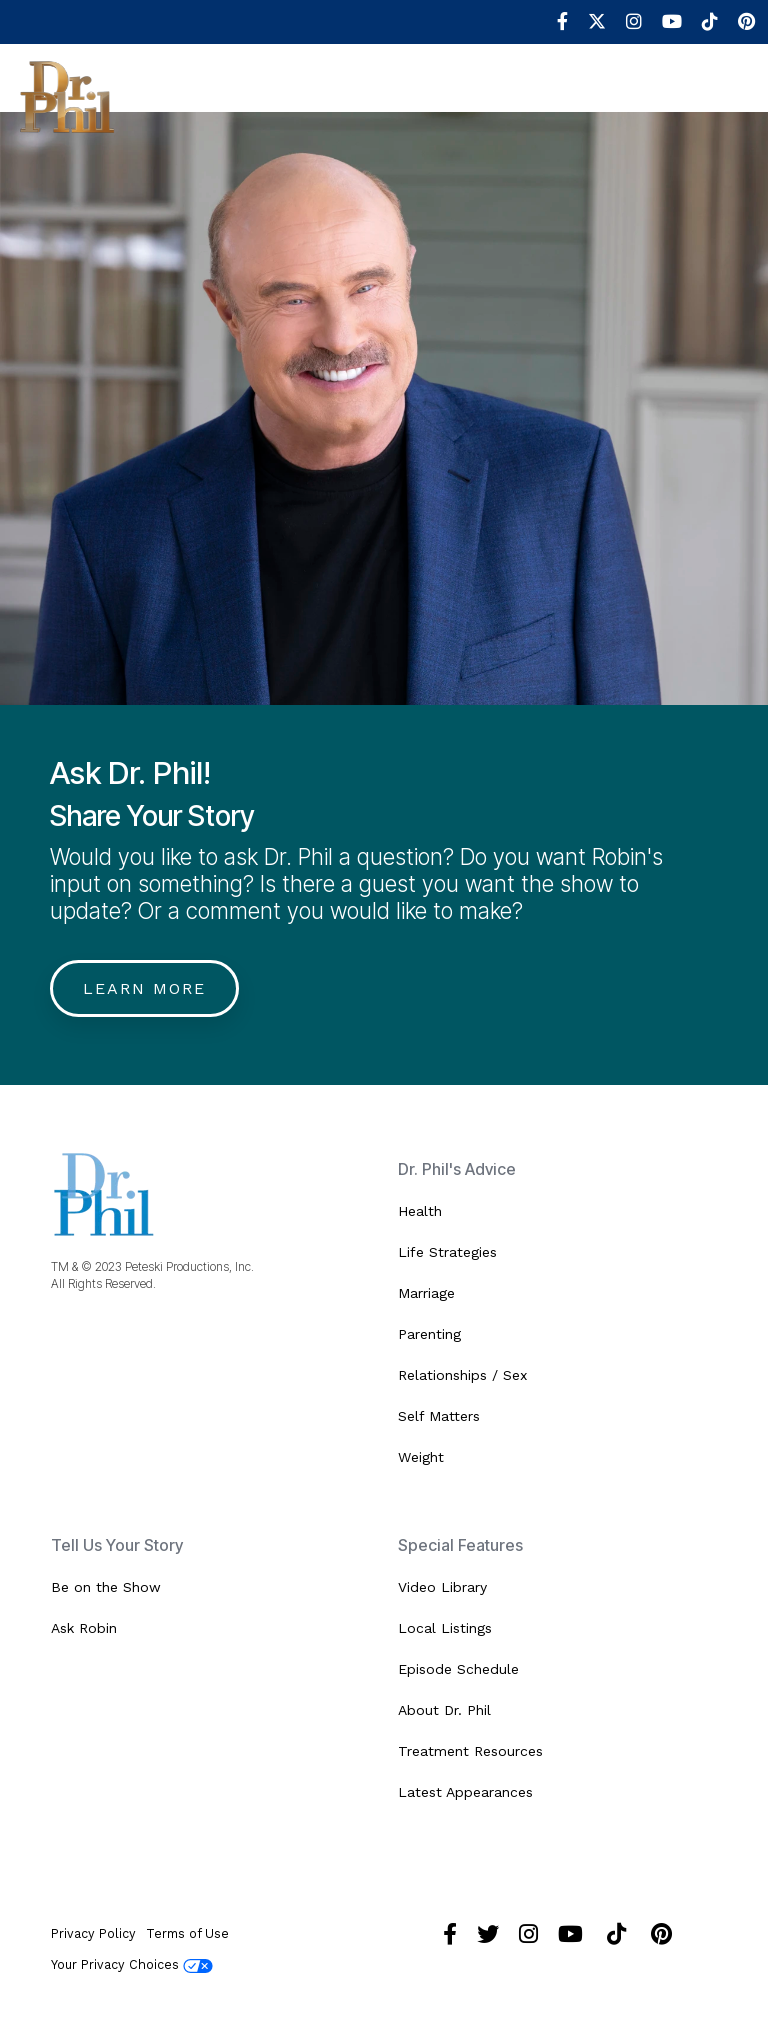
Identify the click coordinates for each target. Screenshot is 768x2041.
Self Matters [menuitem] (439, 1416)
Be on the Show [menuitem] (106, 1587)
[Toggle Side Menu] (737, 92)
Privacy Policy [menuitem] (93, 1933)
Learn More (144, 988)
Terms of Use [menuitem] (187, 1933)
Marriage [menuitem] (426, 1293)
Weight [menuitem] (421, 1457)
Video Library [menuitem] (442, 1587)
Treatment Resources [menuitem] (470, 1751)
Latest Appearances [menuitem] (465, 1792)
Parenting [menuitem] (429, 1334)
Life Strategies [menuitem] (447, 1252)
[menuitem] (552, 22)
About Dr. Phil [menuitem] (444, 1710)
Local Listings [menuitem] (445, 1628)
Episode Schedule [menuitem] (458, 1669)
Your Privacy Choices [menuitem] (132, 1965)
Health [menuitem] (420, 1211)
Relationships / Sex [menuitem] (462, 1375)
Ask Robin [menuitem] (84, 1628)
